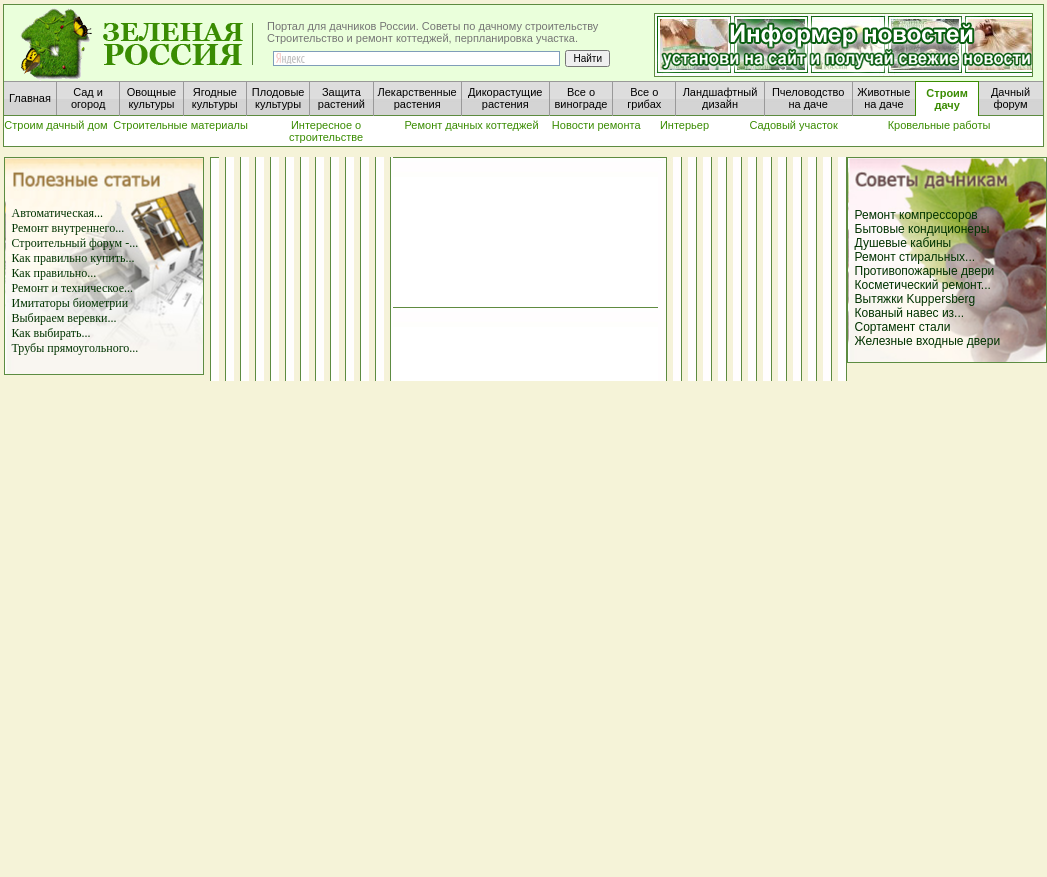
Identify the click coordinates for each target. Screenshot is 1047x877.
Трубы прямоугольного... (75, 348)
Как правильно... (54, 273)
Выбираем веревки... (64, 318)
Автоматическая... (58, 213)
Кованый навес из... (910, 313)
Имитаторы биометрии (70, 303)
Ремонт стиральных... (915, 257)
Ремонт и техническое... (72, 288)
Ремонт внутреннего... (68, 228)
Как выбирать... (51, 333)
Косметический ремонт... (923, 285)
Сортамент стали (903, 327)
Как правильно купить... (73, 258)
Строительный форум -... (75, 243)
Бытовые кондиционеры (922, 229)
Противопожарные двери (925, 271)
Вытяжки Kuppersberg (915, 299)
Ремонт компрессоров (916, 215)
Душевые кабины (903, 243)
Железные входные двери (928, 341)
